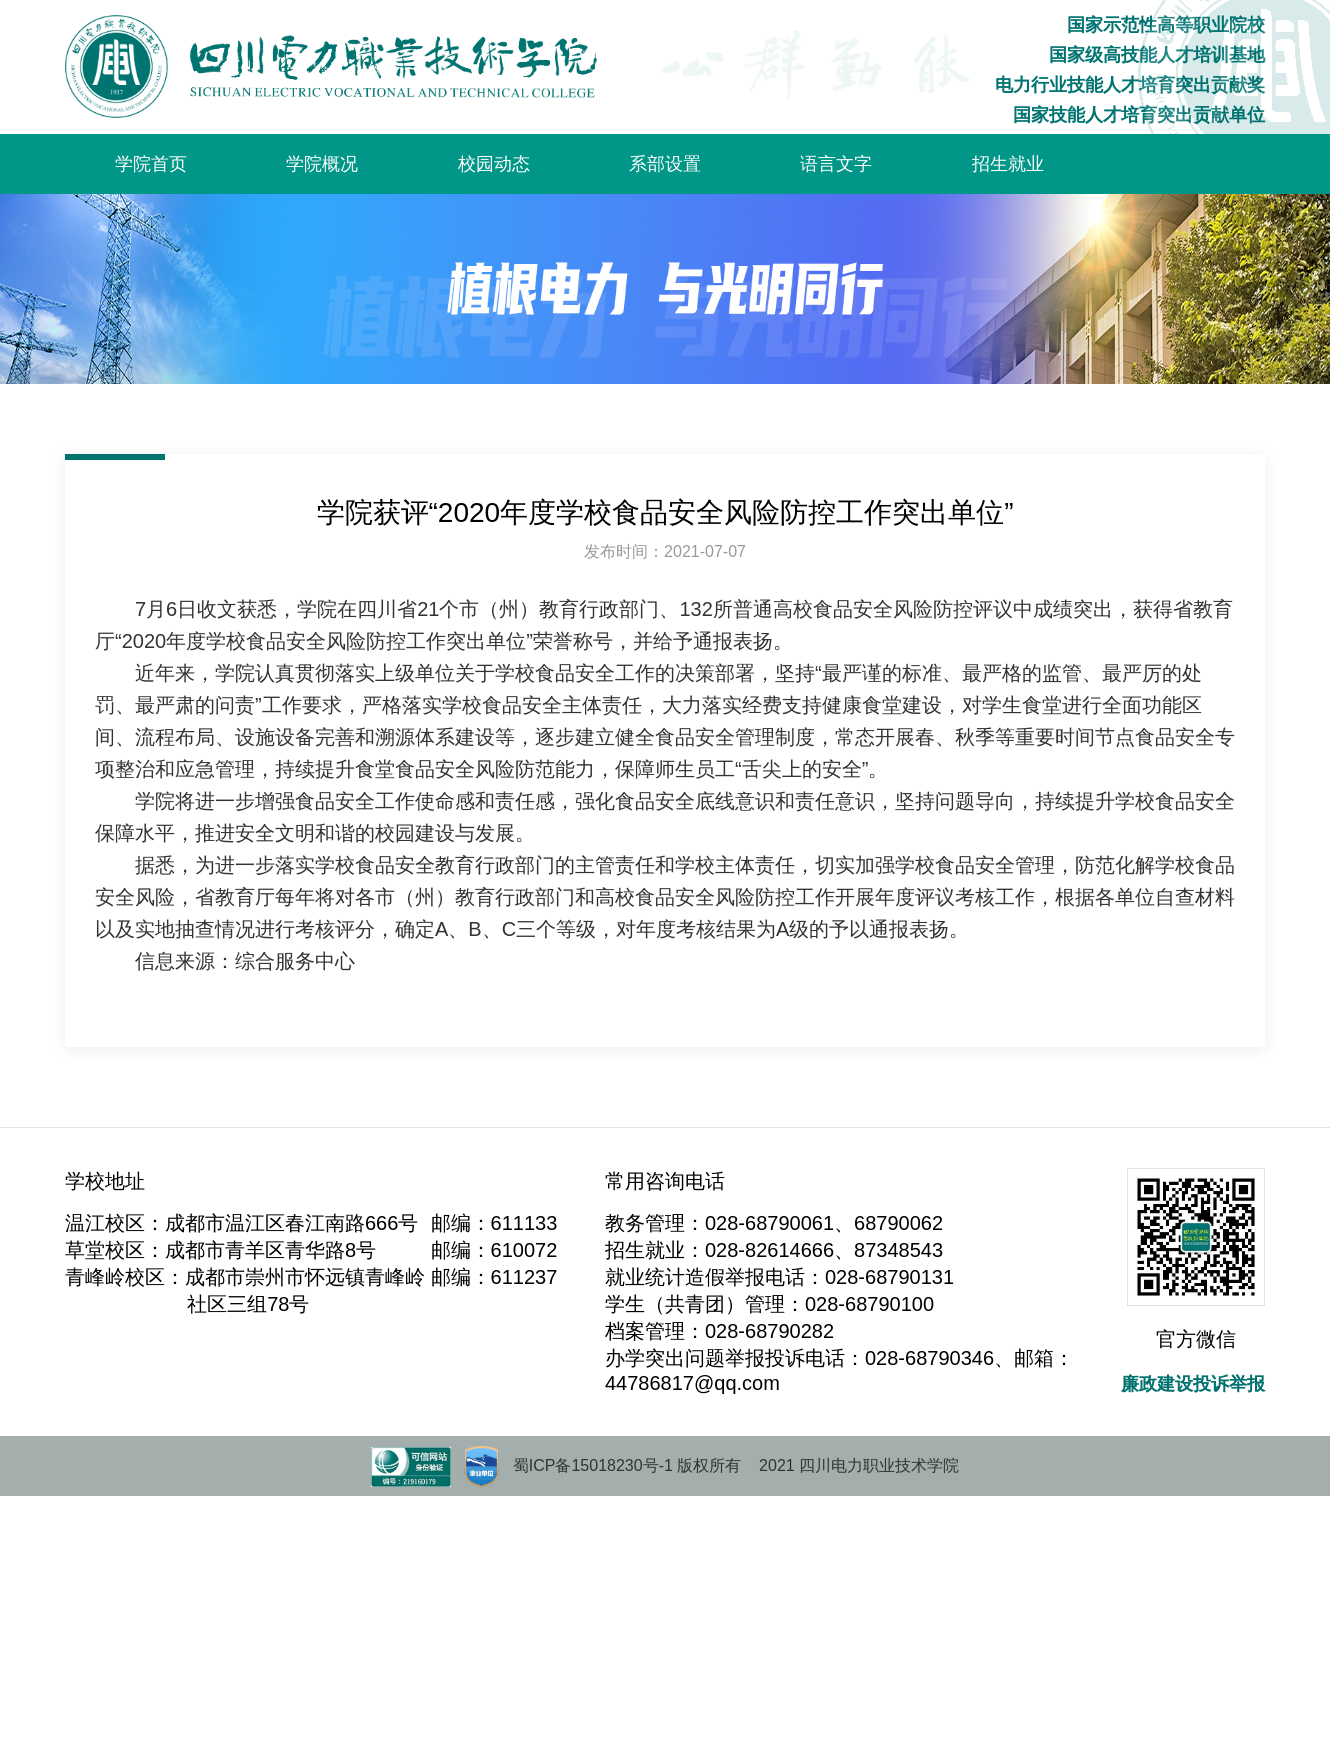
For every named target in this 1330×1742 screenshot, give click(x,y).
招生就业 (1008, 164)
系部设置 (665, 164)
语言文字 (836, 164)
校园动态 (494, 164)
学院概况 (322, 164)
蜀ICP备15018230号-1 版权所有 (627, 1465)
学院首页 (151, 164)
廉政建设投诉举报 (1193, 1384)
